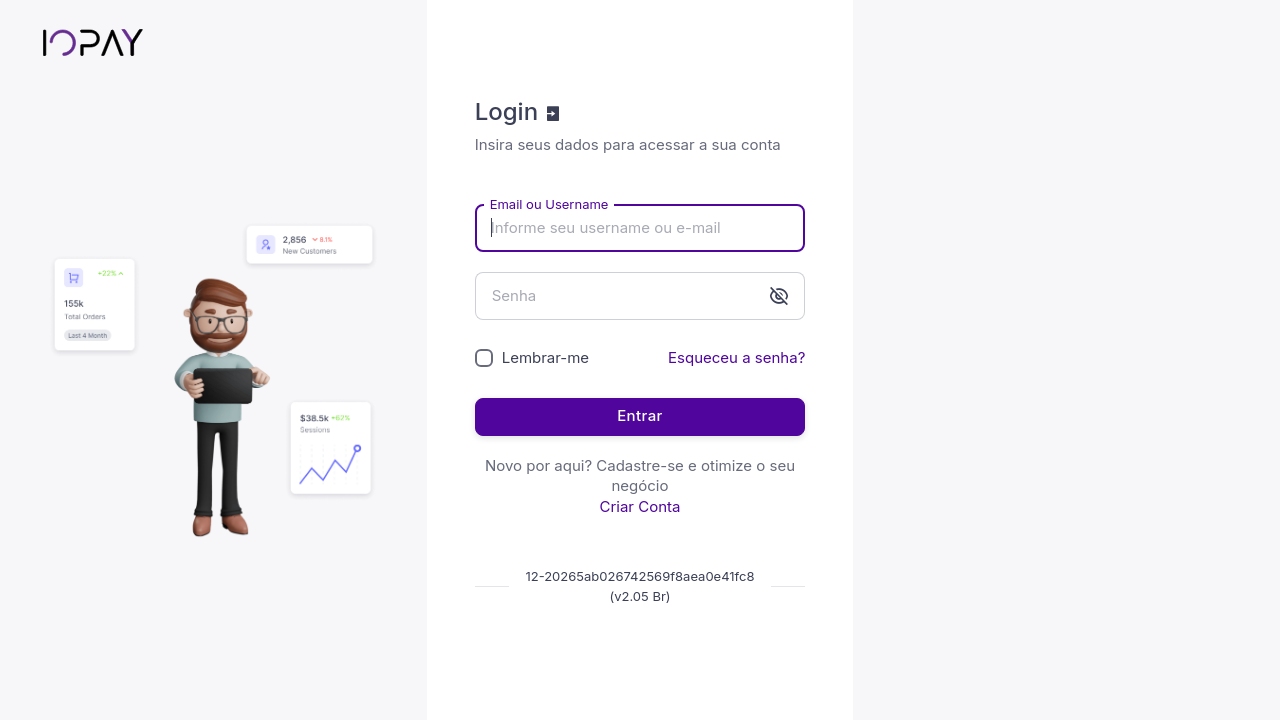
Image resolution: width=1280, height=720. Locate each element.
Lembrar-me (545, 357)
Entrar (640, 415)
